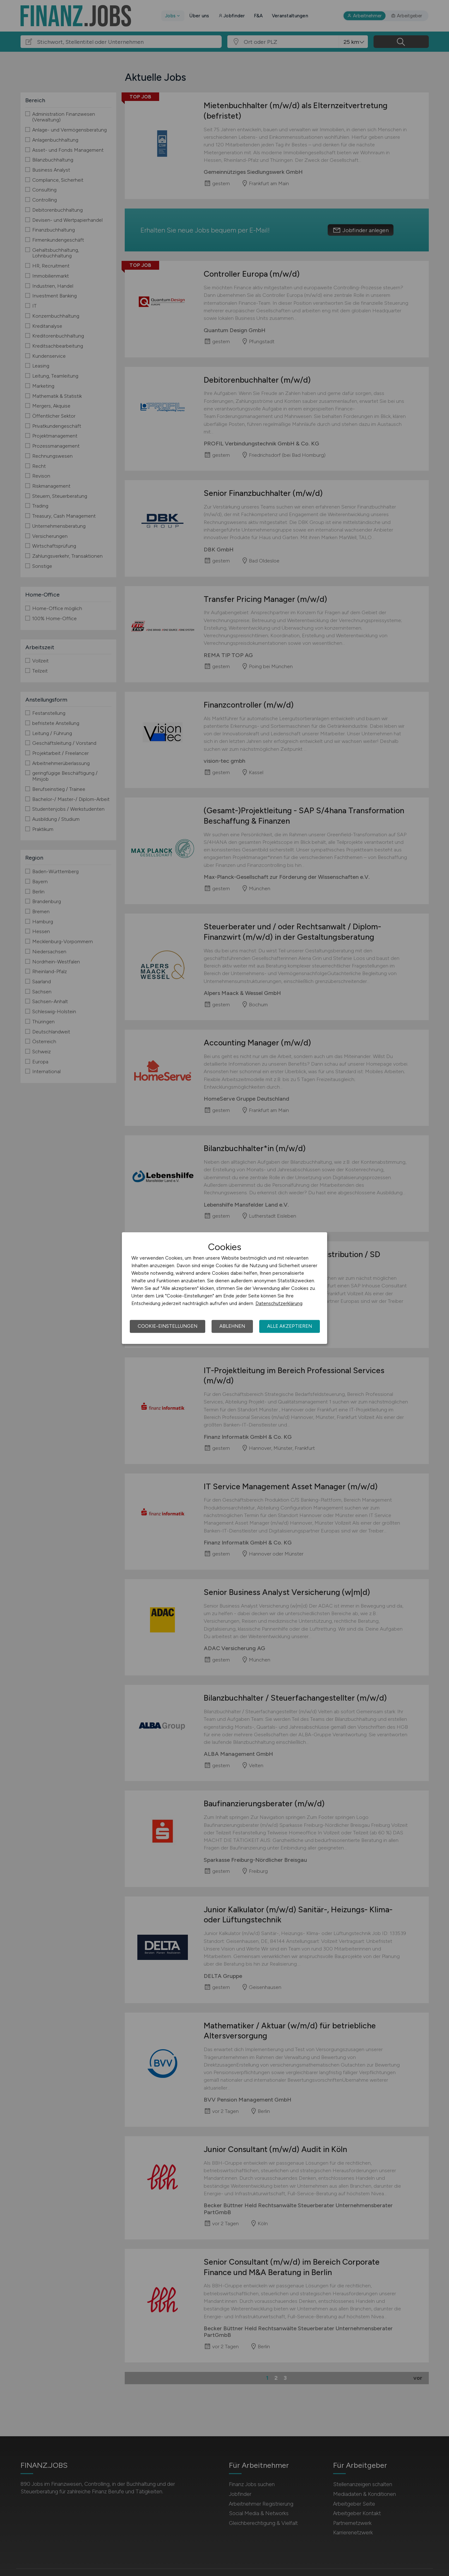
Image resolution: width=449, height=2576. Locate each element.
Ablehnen (232, 1326)
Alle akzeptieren (289, 1326)
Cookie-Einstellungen (167, 1326)
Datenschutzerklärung (278, 1303)
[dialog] (224, 1288)
